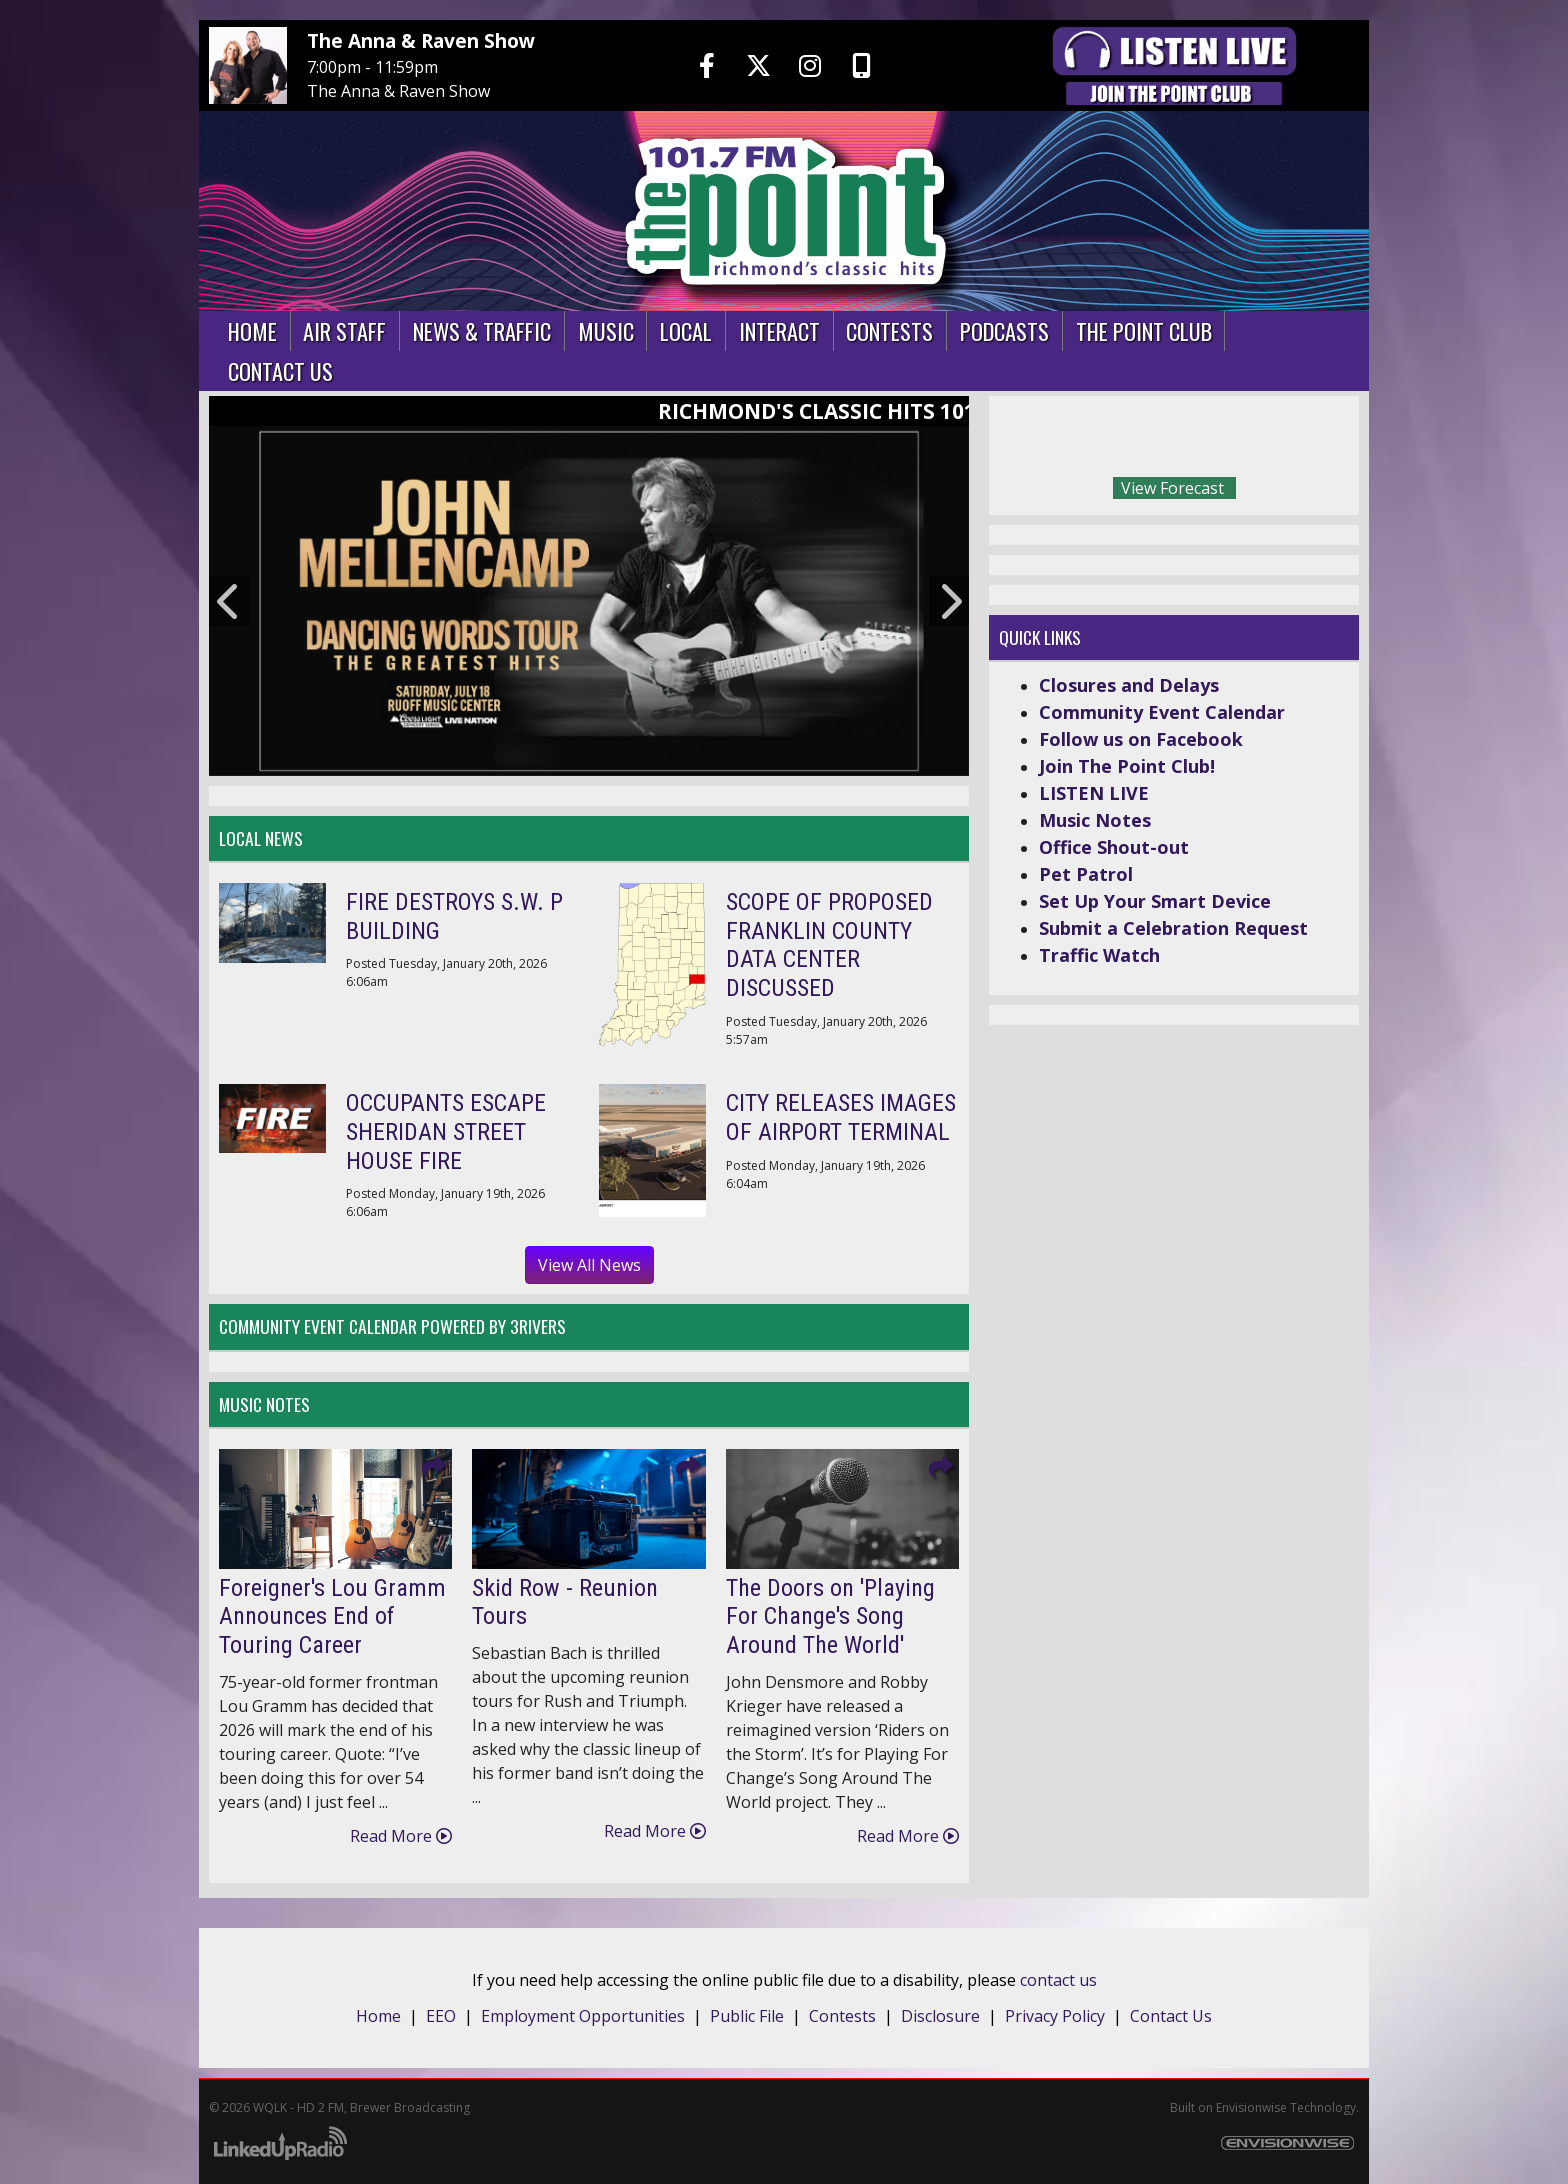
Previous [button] (229, 601)
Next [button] (949, 601)
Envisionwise (1251, 2107)
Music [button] (606, 330)
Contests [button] (889, 330)
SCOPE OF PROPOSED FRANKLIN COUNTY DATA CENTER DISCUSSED (829, 945)
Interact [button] (779, 330)
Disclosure (940, 2016)
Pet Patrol (1086, 874)
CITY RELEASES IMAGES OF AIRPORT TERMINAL (841, 1117)
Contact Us (1171, 2016)
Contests (842, 2016)
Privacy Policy (1055, 2016)
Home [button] (252, 330)
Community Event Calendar (1162, 712)
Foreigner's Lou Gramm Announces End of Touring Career (332, 1617)
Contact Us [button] (280, 370)
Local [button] (686, 330)
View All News (589, 1265)
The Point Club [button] (1144, 330)
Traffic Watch (1099, 955)
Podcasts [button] (1004, 330)
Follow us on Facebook (1141, 739)
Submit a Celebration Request (1173, 928)
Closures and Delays (1129, 685)
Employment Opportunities (583, 2016)
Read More (401, 1836)
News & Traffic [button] (482, 330)
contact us (1058, 1980)
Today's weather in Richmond (1314, 441)
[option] (589, 601)
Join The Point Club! (1127, 766)
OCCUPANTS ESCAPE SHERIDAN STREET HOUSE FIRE (446, 1132)
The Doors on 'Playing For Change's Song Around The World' (830, 1617)
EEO (441, 2016)
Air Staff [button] (344, 330)
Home (378, 2016)
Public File (747, 2016)
